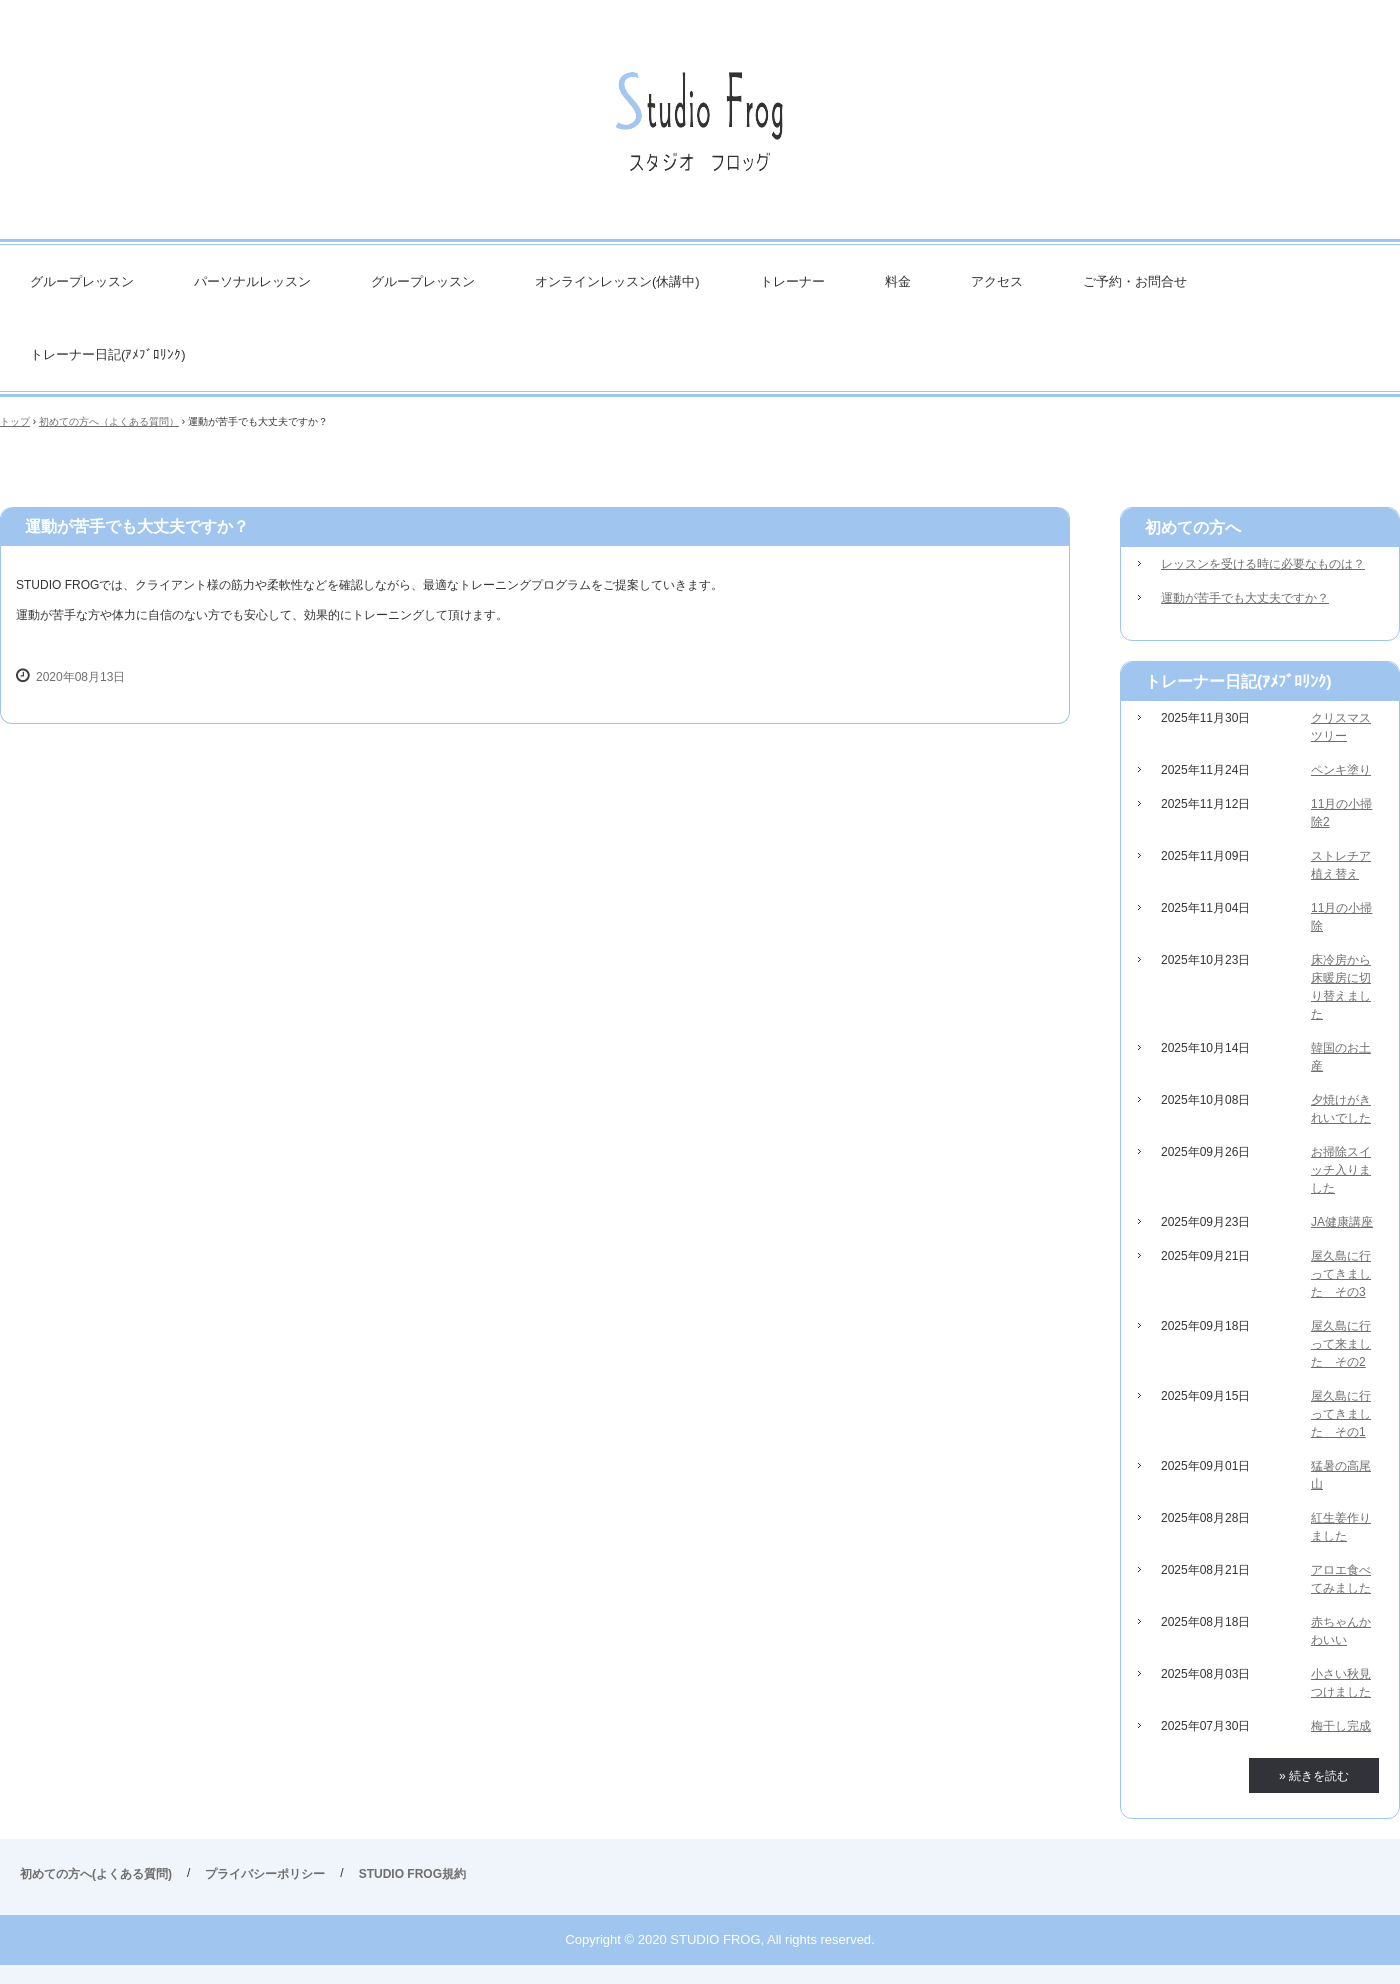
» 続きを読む (1314, 1776)
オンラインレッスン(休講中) (617, 281)
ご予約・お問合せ (1135, 281)
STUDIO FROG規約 (412, 1874)
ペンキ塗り (1341, 770)
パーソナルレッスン (252, 281)
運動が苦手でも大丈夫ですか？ (1245, 598)
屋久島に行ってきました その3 (1341, 1274)
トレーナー (792, 281)
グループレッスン (82, 281)
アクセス (997, 281)
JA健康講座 (1342, 1222)
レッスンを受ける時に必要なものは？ (1263, 564)
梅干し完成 (1341, 1726)
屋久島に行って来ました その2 (1341, 1344)
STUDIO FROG (700, 129)
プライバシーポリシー (265, 1874)
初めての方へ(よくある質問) (96, 1874)
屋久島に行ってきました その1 (1341, 1414)
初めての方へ (1193, 527)
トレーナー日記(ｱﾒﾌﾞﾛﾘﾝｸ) (108, 354)
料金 (898, 281)
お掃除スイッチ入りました (1341, 1170)
